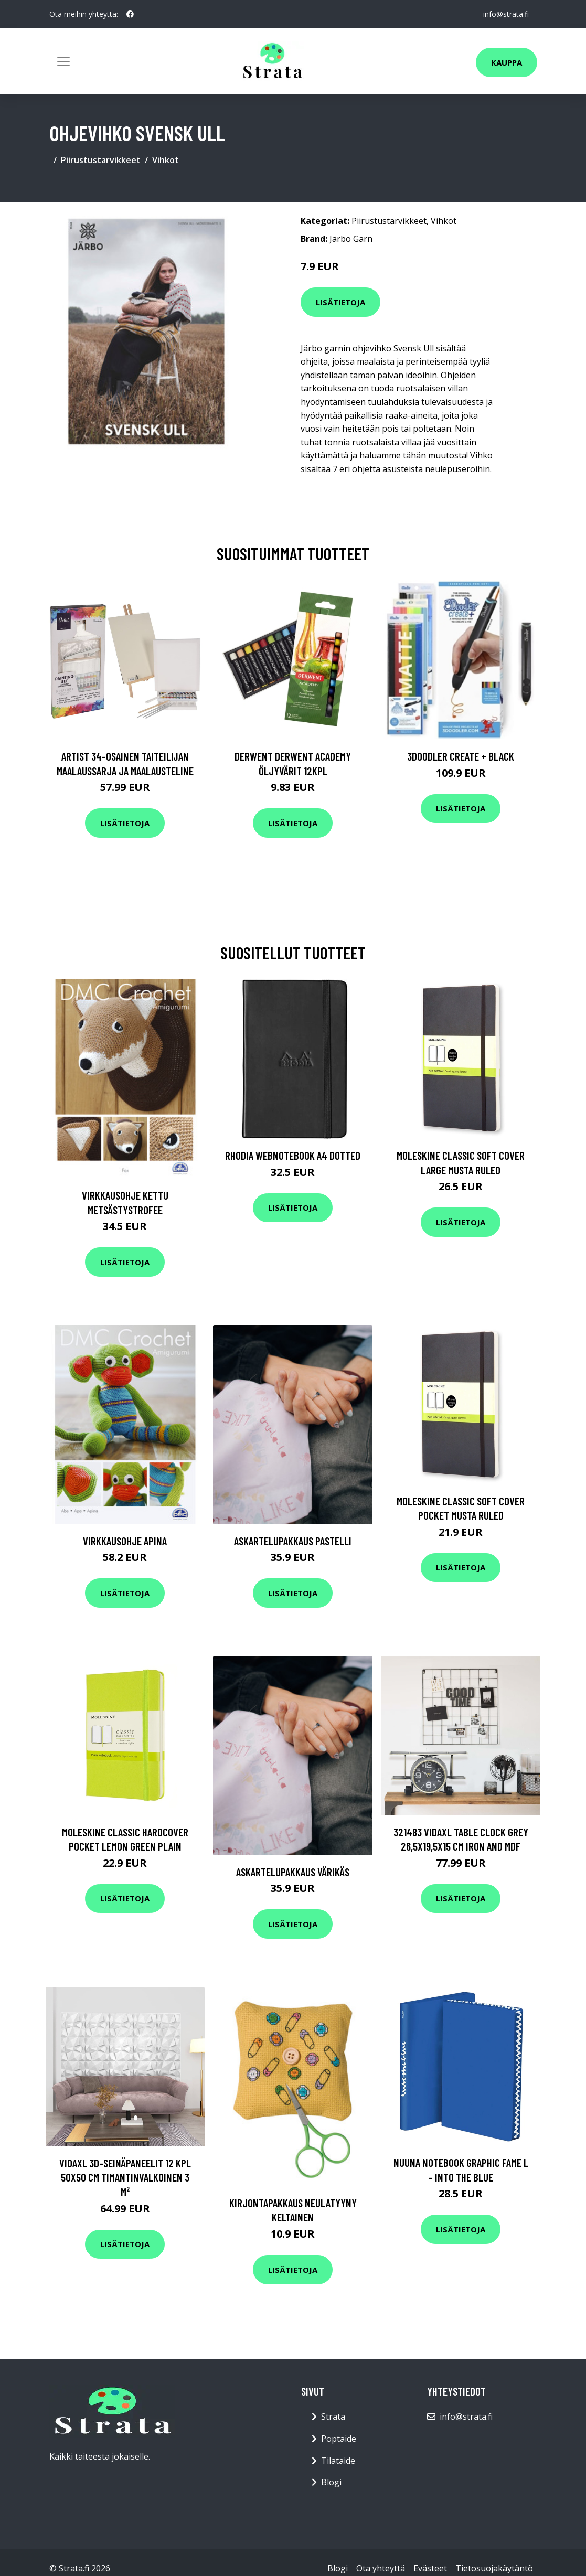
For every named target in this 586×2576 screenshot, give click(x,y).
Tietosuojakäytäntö (494, 2568)
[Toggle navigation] (63, 61)
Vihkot (165, 160)
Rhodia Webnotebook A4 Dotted (292, 1155)
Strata (333, 2416)
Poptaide (338, 2438)
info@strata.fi (506, 14)
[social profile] (130, 14)
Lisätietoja (340, 302)
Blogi (331, 2482)
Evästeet (430, 2568)
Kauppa (506, 62)
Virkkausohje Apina (125, 1540)
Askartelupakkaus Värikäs (292, 1871)
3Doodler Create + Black (460, 756)
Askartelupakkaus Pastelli (292, 1540)
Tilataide (338, 2460)
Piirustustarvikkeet (101, 160)
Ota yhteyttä (380, 2568)
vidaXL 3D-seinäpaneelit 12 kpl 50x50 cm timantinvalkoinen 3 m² (125, 2177)
